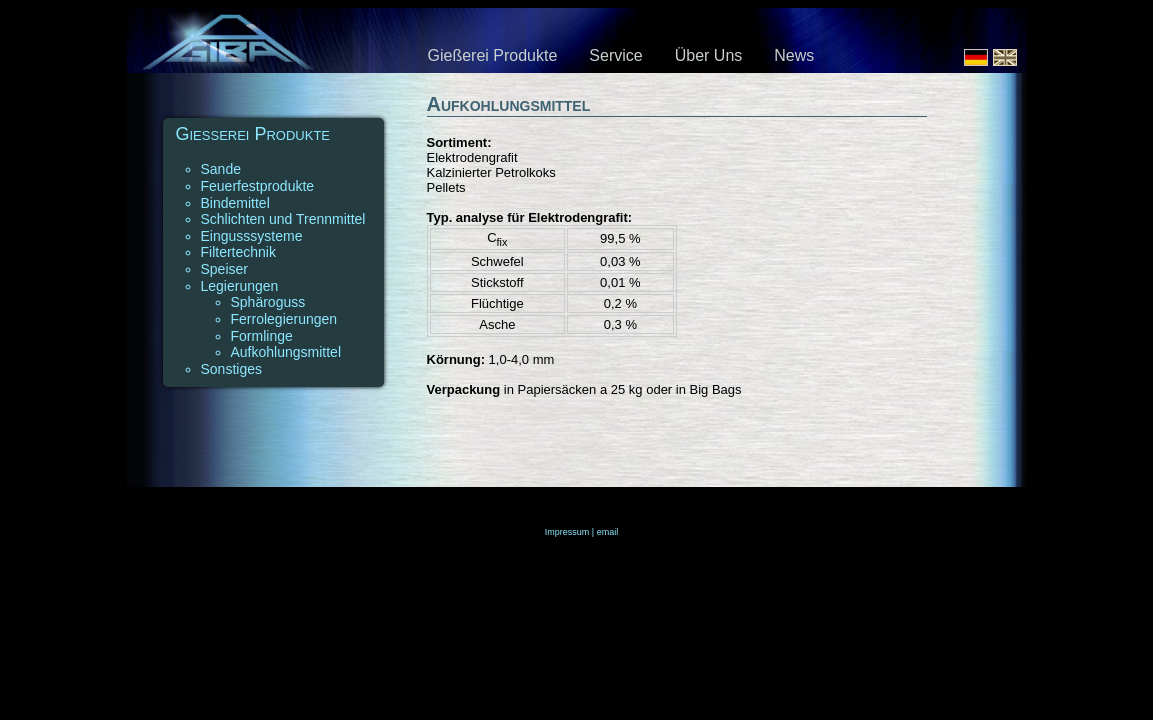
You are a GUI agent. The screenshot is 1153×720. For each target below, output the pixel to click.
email (608, 532)
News (794, 55)
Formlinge (262, 336)
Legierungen (240, 286)
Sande (221, 169)
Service (615, 55)
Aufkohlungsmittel (286, 352)
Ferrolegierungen (284, 319)
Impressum (567, 532)
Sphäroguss (268, 302)
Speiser (224, 269)
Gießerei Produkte (493, 55)
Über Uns (709, 55)
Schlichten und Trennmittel (283, 219)
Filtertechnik (238, 252)
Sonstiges (231, 369)
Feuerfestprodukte (258, 186)
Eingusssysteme (252, 236)
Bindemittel (235, 203)
